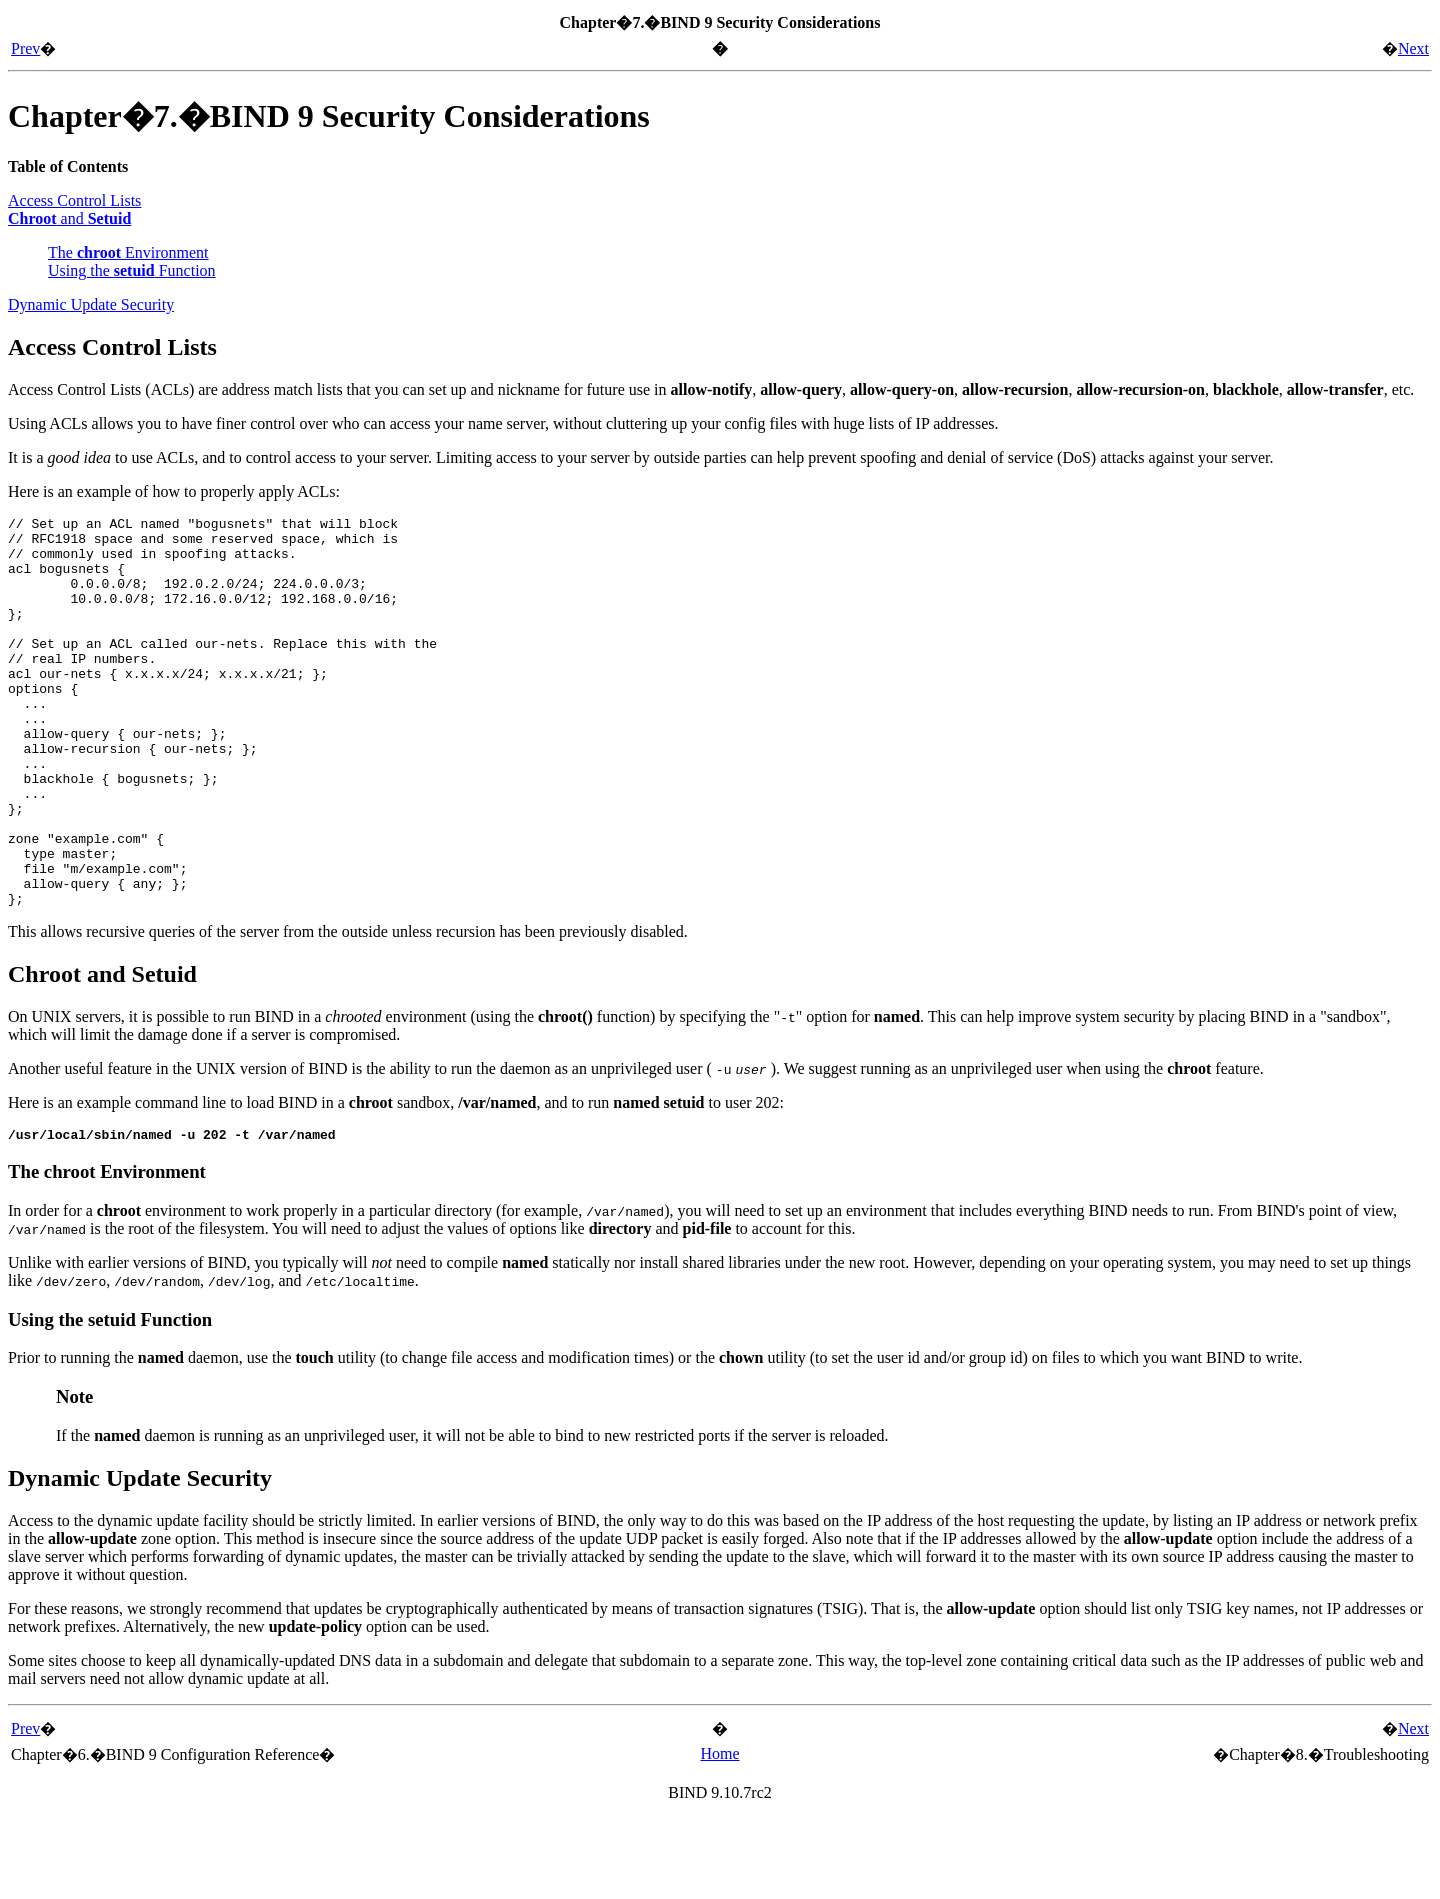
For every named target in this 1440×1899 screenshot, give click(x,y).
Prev (25, 48)
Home (719, 1834)
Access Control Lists (74, 200)
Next (1413, 48)
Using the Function (132, 270)
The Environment (128, 252)
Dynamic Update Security (91, 304)
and (69, 218)
